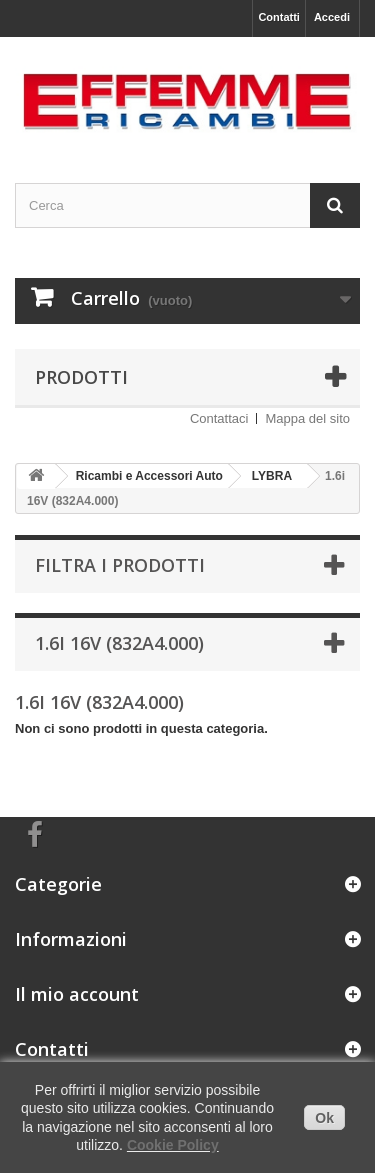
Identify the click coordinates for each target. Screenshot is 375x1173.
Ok (324, 1118)
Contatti (279, 17)
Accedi (332, 17)
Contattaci (219, 418)
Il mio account (77, 994)
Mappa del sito (307, 418)
